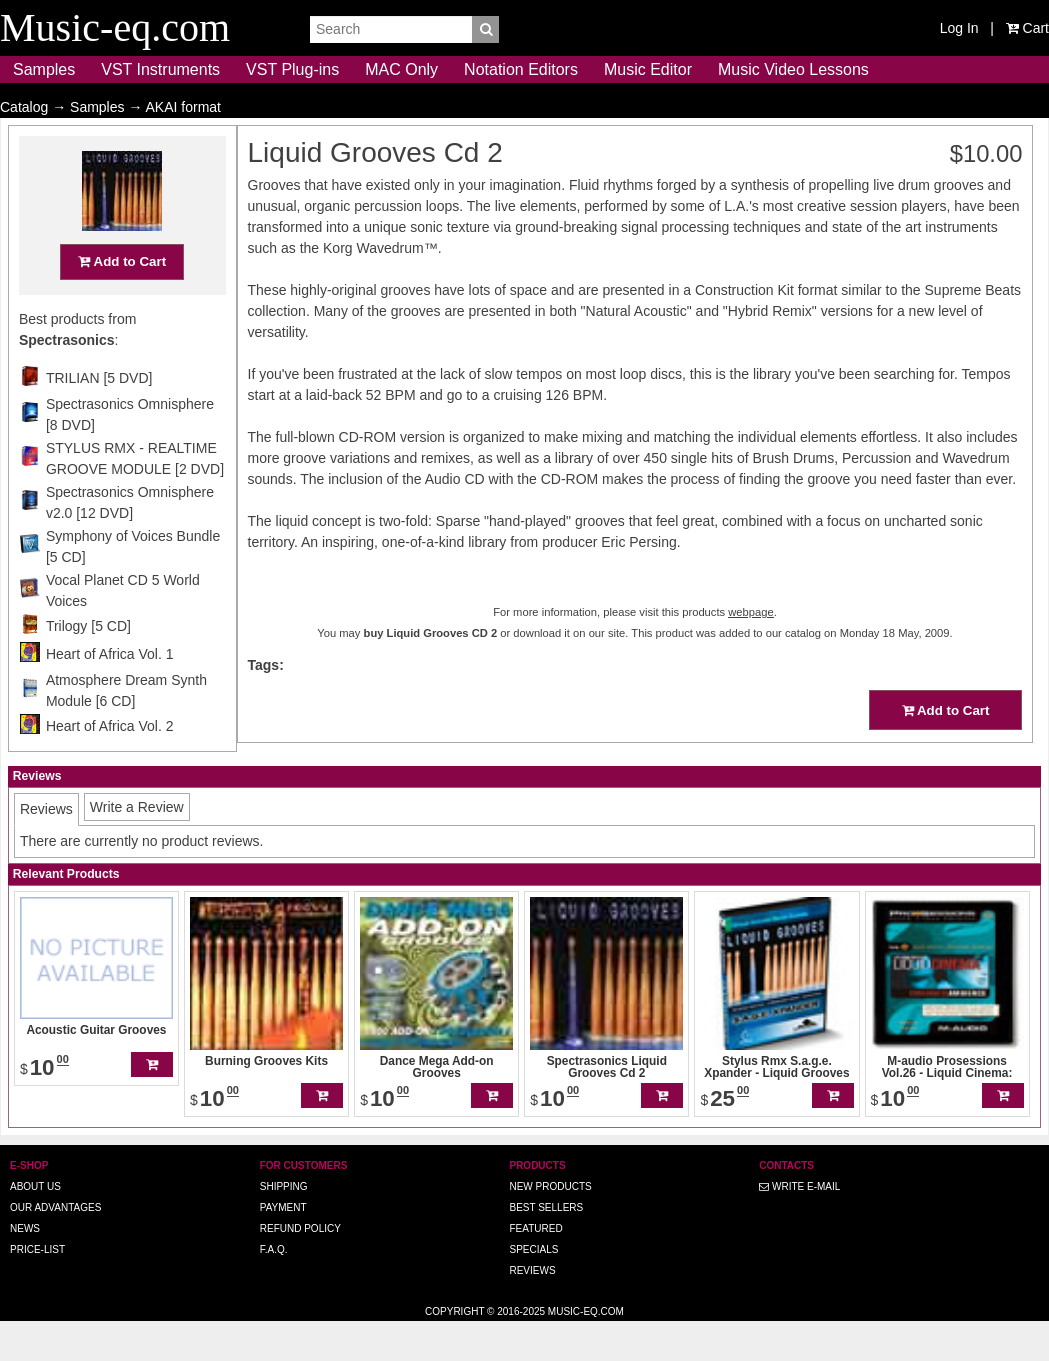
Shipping (284, 1225)
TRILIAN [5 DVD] (99, 417)
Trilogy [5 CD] (88, 665)
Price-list (37, 1288)
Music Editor (648, 69)
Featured (535, 1267)
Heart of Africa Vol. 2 (110, 765)
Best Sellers (546, 1246)
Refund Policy (300, 1267)
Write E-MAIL (799, 1225)
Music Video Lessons (793, 69)
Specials (533, 1288)
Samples (44, 69)
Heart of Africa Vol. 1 (110, 693)
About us (35, 1225)
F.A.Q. (274, 1288)
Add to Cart (122, 300)
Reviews (532, 1309)
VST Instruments (160, 69)
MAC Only (401, 69)
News (25, 1267)
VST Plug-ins (292, 69)
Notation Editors (521, 69)
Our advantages (55, 1246)
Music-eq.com (586, 1350)
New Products (550, 1225)
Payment (283, 1246)
